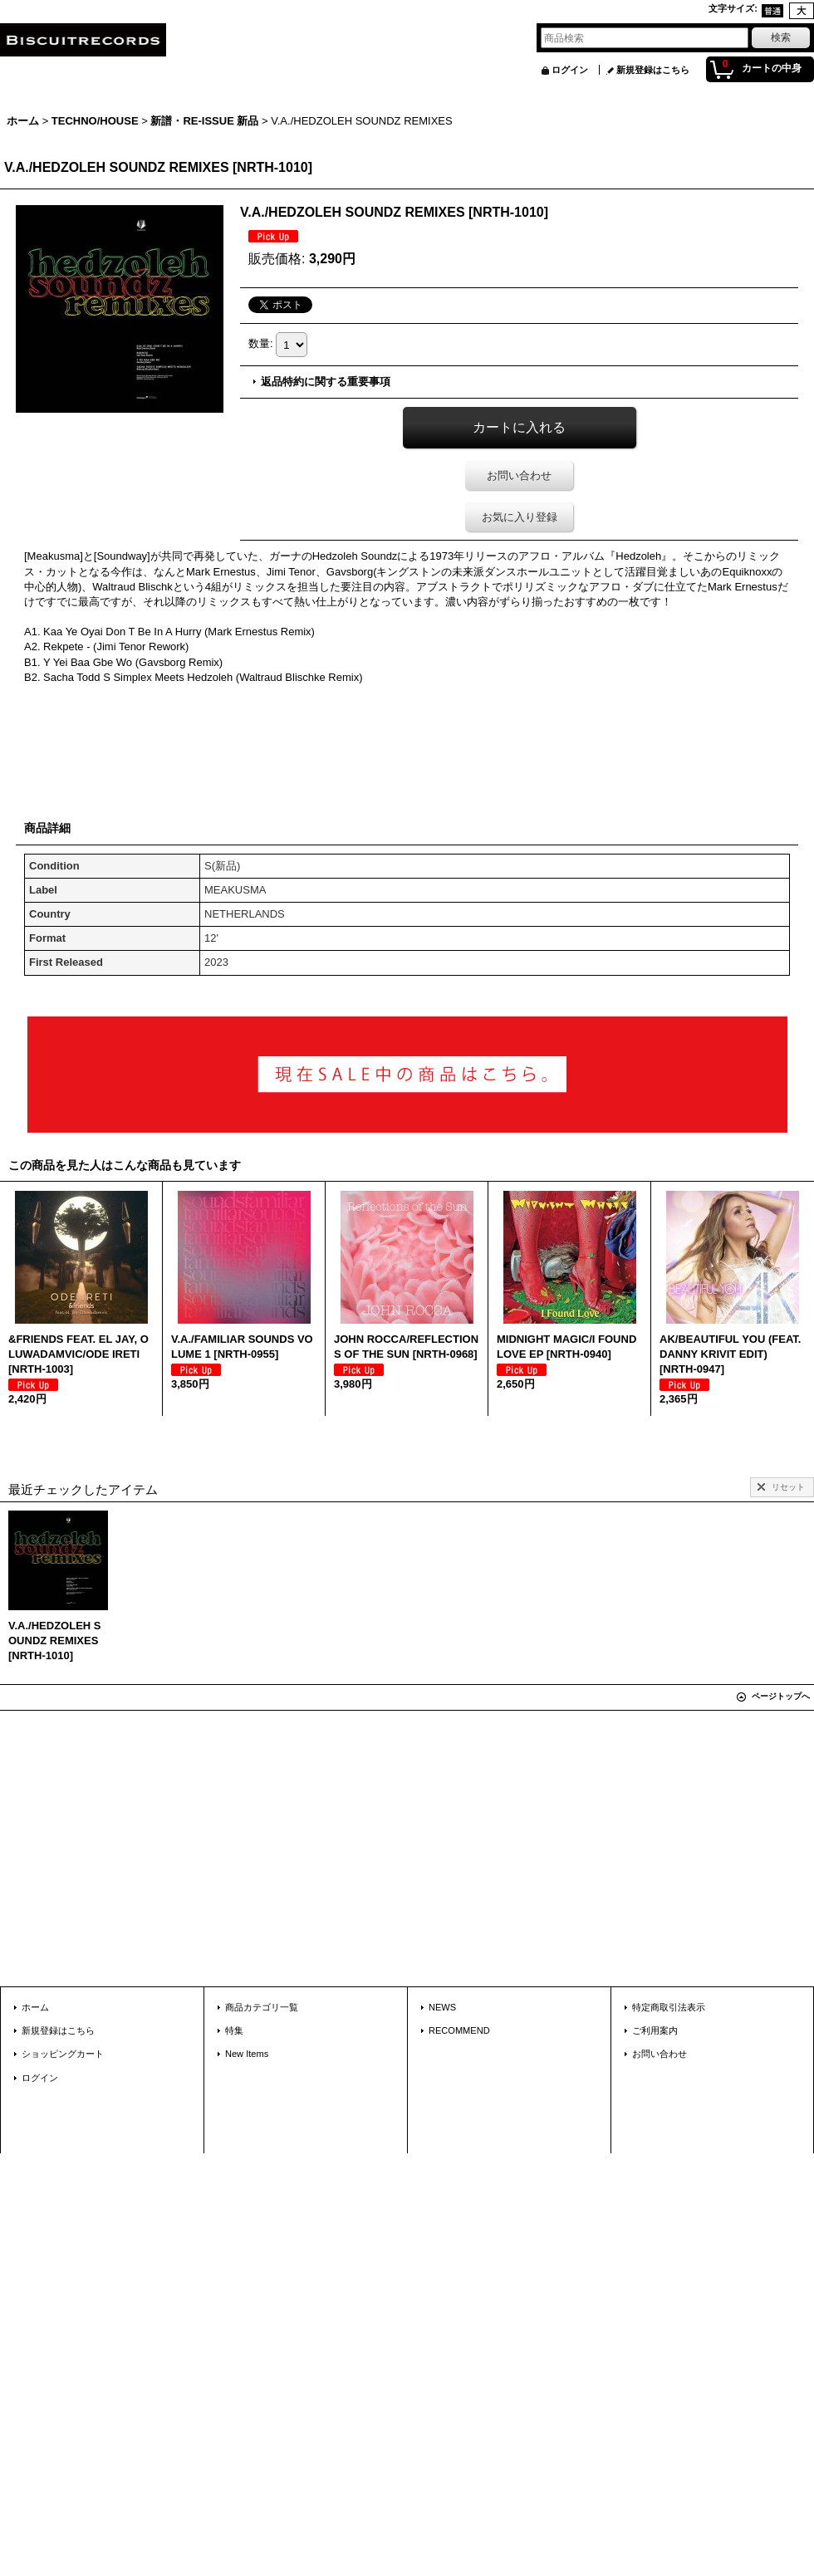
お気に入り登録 (519, 517)
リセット (788, 1486)
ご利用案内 (655, 2030)
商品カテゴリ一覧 (261, 2007)
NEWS (442, 2007)
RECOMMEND (459, 2030)
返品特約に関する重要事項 (325, 381)
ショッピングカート (63, 2054)
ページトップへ (781, 1696)
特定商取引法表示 (668, 2007)
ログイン (570, 70)
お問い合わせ (519, 475)
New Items (246, 2054)
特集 (234, 2030)
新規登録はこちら (652, 70)
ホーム (35, 2007)
